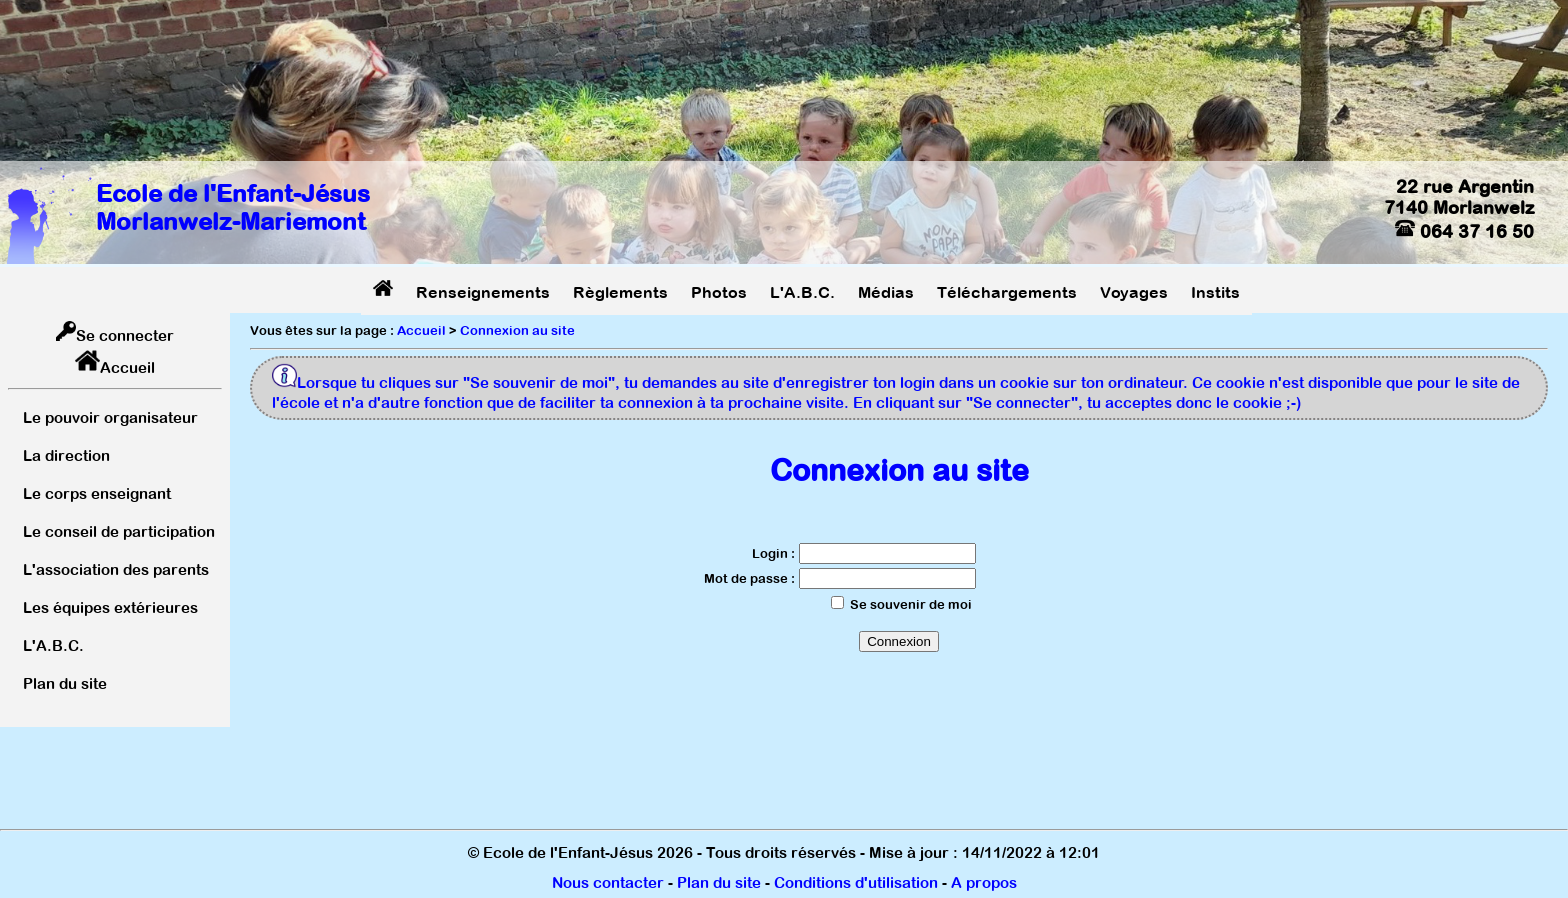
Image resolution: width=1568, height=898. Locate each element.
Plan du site (719, 882)
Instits (1215, 292)
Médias (886, 292)
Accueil (127, 367)
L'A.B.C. (802, 292)
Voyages (1134, 292)
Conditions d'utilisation (856, 882)
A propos (984, 882)
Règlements (620, 292)
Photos (719, 292)
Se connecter (125, 335)
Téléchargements (1007, 292)
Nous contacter (608, 882)
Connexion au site (517, 330)
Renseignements (483, 292)
